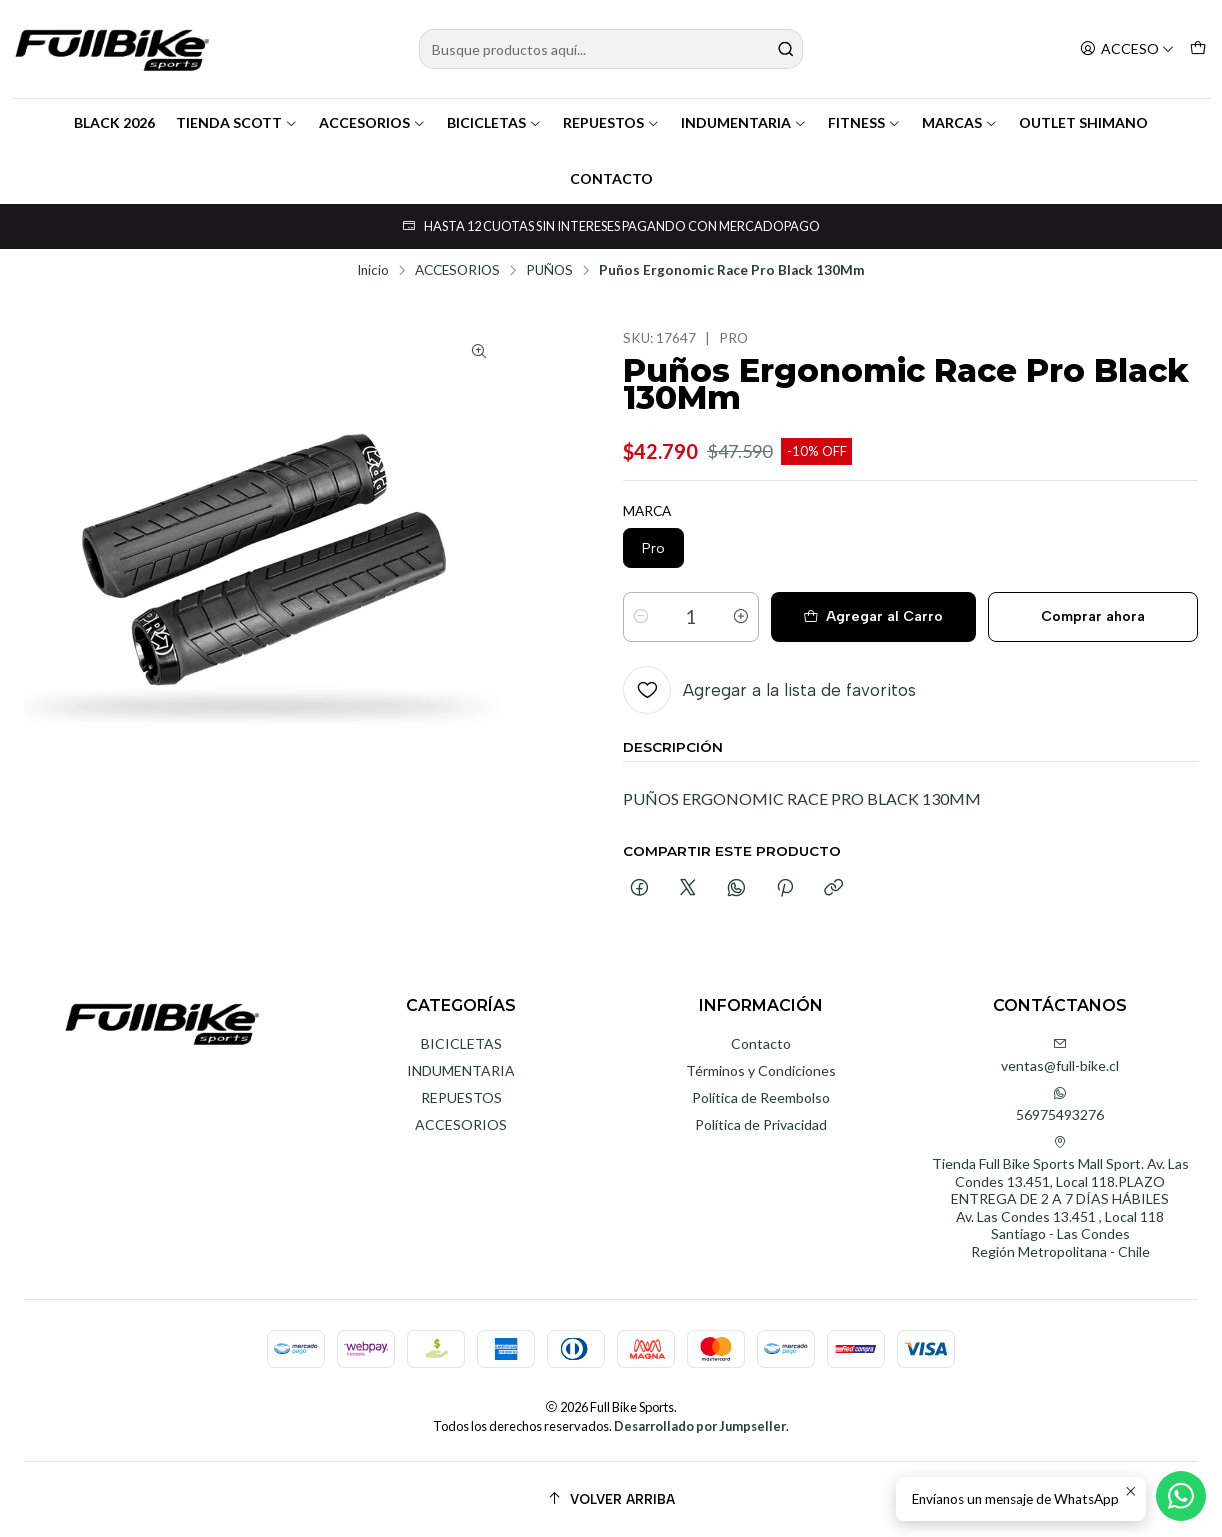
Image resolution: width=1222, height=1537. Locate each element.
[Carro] (1198, 49)
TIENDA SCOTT (237, 122)
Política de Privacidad (761, 1124)
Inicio (373, 271)
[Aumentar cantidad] (741, 617)
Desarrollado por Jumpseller (700, 1426)
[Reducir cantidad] (641, 617)
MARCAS (960, 122)
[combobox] (610, 49)
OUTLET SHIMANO (1083, 122)
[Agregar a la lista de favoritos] (769, 690)
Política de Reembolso (761, 1097)
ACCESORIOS (372, 122)
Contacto (761, 1043)
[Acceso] (1127, 49)
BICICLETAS (494, 122)
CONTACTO (611, 178)
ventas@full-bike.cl (1060, 1055)
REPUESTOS (611, 122)
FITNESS (864, 122)
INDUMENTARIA (744, 122)
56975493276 (1060, 1104)
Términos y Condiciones (761, 1070)
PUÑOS (549, 271)
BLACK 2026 (114, 122)
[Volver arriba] (611, 1499)
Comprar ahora (1093, 616)
